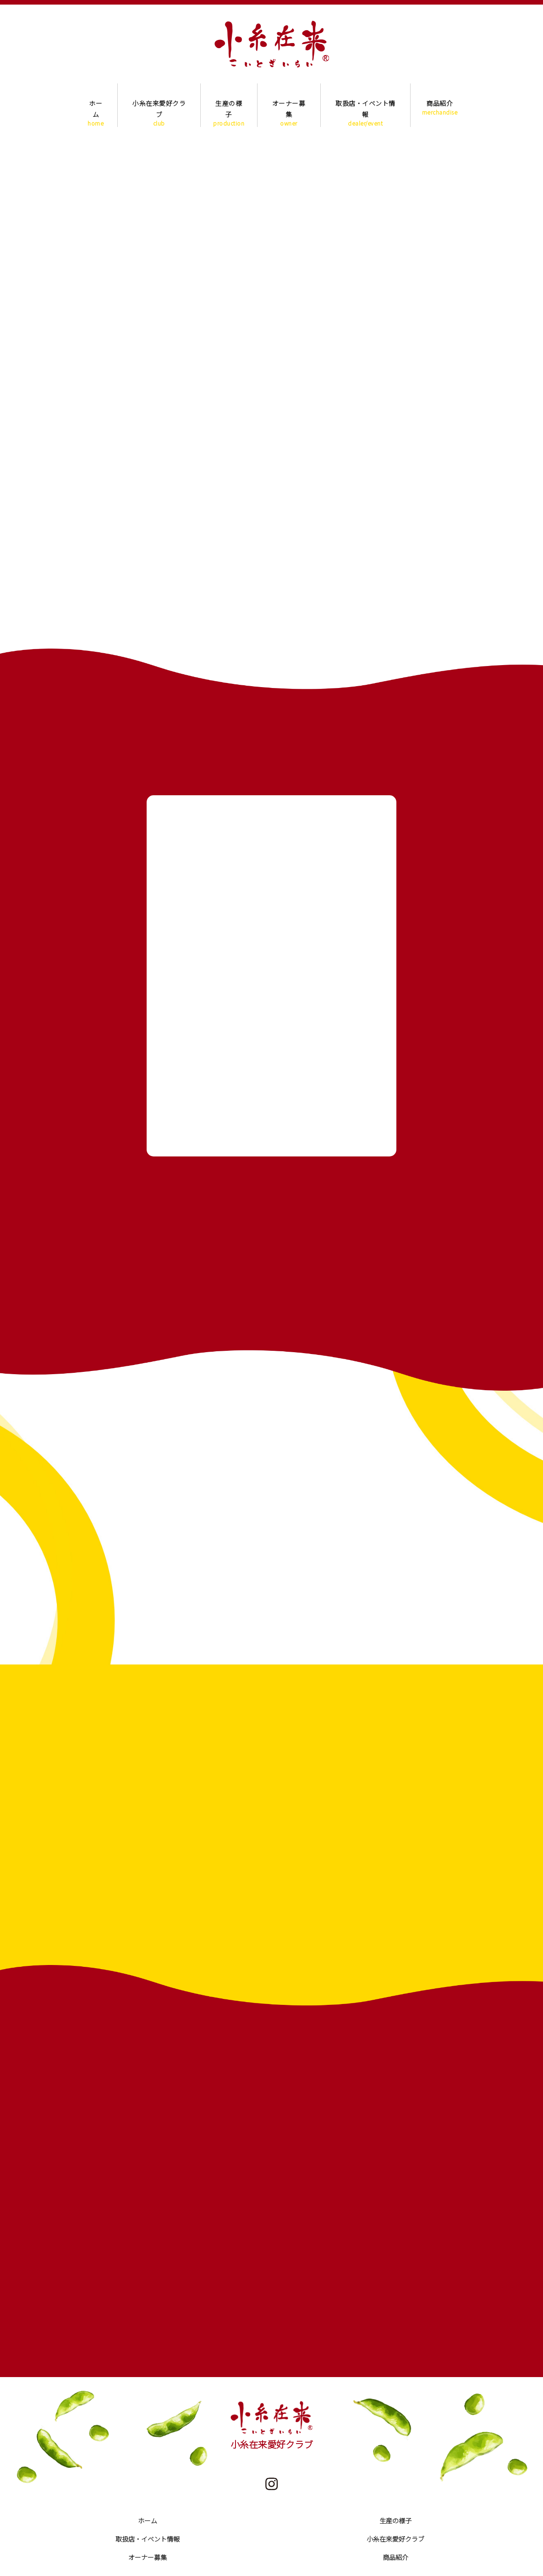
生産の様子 (229, 107)
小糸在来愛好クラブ (159, 107)
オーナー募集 (289, 107)
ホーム (96, 107)
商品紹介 (440, 107)
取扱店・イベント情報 (365, 107)
